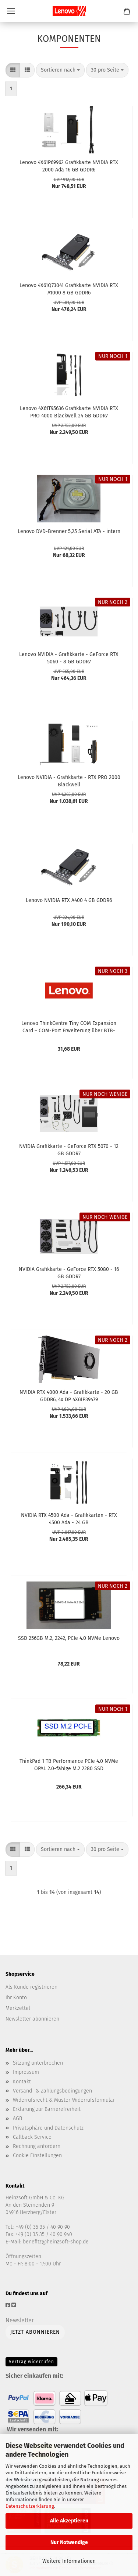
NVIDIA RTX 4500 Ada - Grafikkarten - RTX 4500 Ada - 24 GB (69, 1518)
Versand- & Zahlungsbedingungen (52, 2091)
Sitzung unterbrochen (38, 2063)
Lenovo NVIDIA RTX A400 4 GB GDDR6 (69, 900)
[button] (13, 70)
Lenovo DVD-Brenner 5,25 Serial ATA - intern (69, 531)
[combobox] (60, 70)
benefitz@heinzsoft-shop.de (56, 2242)
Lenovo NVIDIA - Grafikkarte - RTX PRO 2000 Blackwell (69, 780)
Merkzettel (18, 2008)
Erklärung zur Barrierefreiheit (47, 2109)
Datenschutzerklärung (30, 2506)
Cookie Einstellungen (37, 2155)
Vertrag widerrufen (31, 2361)
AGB (17, 2118)
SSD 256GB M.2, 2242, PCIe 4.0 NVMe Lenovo (69, 1638)
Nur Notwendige (69, 2542)
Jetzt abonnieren (35, 2332)
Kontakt (22, 2082)
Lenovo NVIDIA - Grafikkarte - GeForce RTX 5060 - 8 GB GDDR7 (68, 657)
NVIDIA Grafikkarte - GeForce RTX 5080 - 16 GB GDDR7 (69, 1272)
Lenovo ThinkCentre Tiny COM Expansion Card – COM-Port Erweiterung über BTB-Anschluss (68, 1026)
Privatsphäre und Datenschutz (48, 2128)
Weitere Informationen (69, 2561)
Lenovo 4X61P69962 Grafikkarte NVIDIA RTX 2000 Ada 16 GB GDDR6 (69, 165)
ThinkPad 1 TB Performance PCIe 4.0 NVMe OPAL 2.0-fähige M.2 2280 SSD (69, 1764)
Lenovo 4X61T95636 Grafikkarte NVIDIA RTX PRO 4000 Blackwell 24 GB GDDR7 (69, 411)
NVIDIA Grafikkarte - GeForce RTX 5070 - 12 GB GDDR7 (68, 1149)
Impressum (26, 2072)
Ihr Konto (16, 1998)
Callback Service (32, 2137)
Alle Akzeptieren (69, 2521)
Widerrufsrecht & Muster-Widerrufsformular (64, 2100)
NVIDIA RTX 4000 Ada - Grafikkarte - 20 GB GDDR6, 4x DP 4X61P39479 (69, 1395)
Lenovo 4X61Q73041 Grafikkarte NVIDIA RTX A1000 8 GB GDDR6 (69, 288)
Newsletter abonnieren (32, 2019)
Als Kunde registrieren (31, 1987)
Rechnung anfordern (36, 2146)
